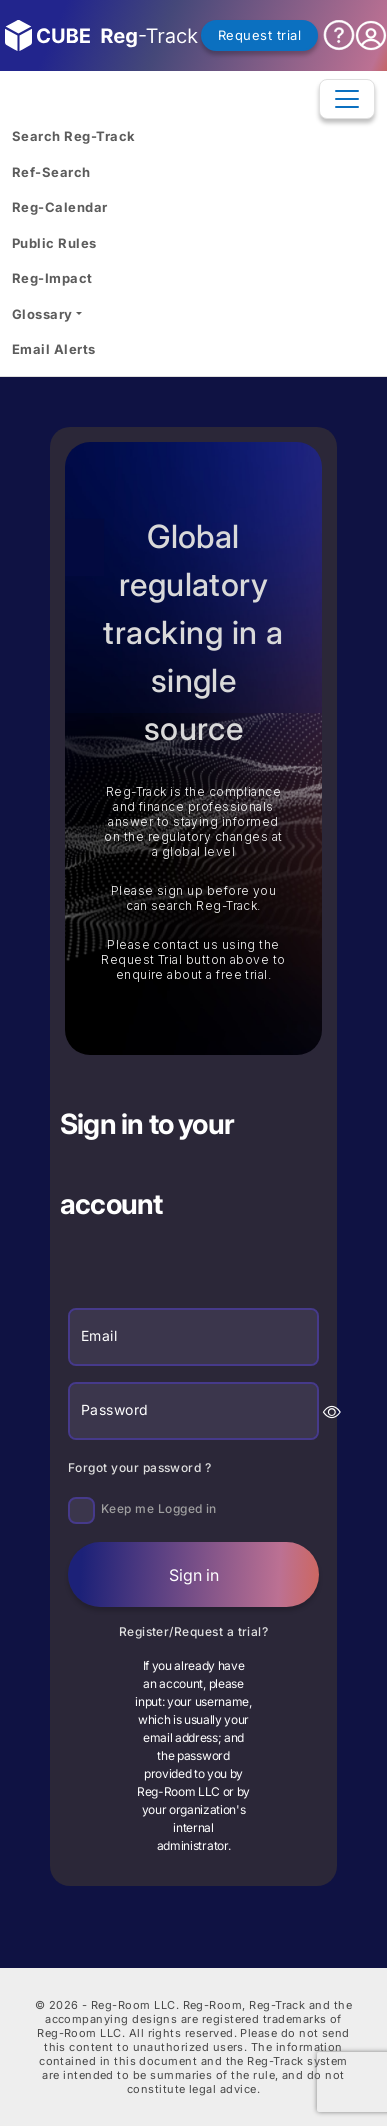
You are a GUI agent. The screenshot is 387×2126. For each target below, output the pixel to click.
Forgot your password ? (139, 1467)
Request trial (259, 35)
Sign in (194, 1575)
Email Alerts (54, 349)
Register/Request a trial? (194, 1631)
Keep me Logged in (159, 1508)
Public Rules (54, 243)
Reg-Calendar (60, 207)
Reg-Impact (52, 278)
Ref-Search (51, 172)
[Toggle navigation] (347, 99)
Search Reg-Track (73, 136)
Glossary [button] (42, 314)
